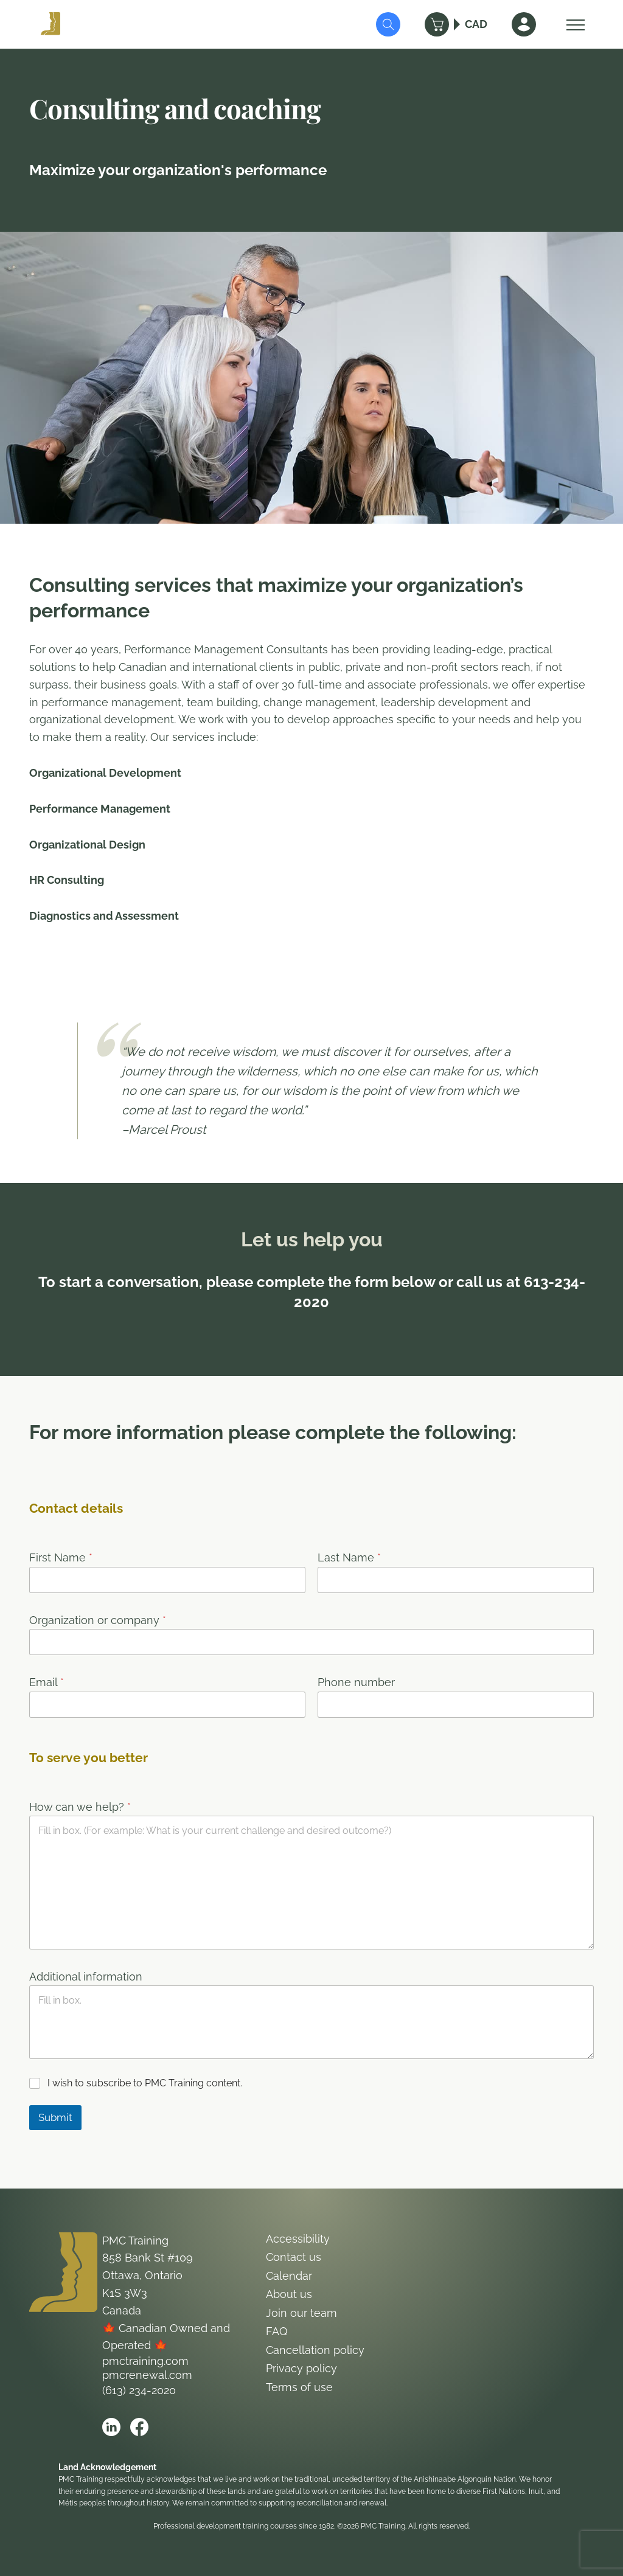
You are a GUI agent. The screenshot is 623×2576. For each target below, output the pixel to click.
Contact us (293, 2257)
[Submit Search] (388, 24)
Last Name (349, 1557)
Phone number (356, 1682)
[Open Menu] (572, 24)
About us (289, 2294)
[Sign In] (524, 24)
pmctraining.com (145, 2361)
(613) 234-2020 (139, 2390)
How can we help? (80, 1806)
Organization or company (97, 1620)
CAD (476, 24)
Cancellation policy (315, 2350)
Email (46, 1682)
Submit (55, 2117)
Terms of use (299, 2387)
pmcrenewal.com (147, 2375)
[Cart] (437, 24)
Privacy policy (301, 2368)
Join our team (301, 2313)
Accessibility (298, 2238)
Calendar (289, 2275)
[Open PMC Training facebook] (139, 2427)
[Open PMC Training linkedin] (111, 2427)
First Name (60, 1557)
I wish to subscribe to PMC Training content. (144, 2083)
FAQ (276, 2331)
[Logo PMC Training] (50, 24)
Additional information (85, 1976)
